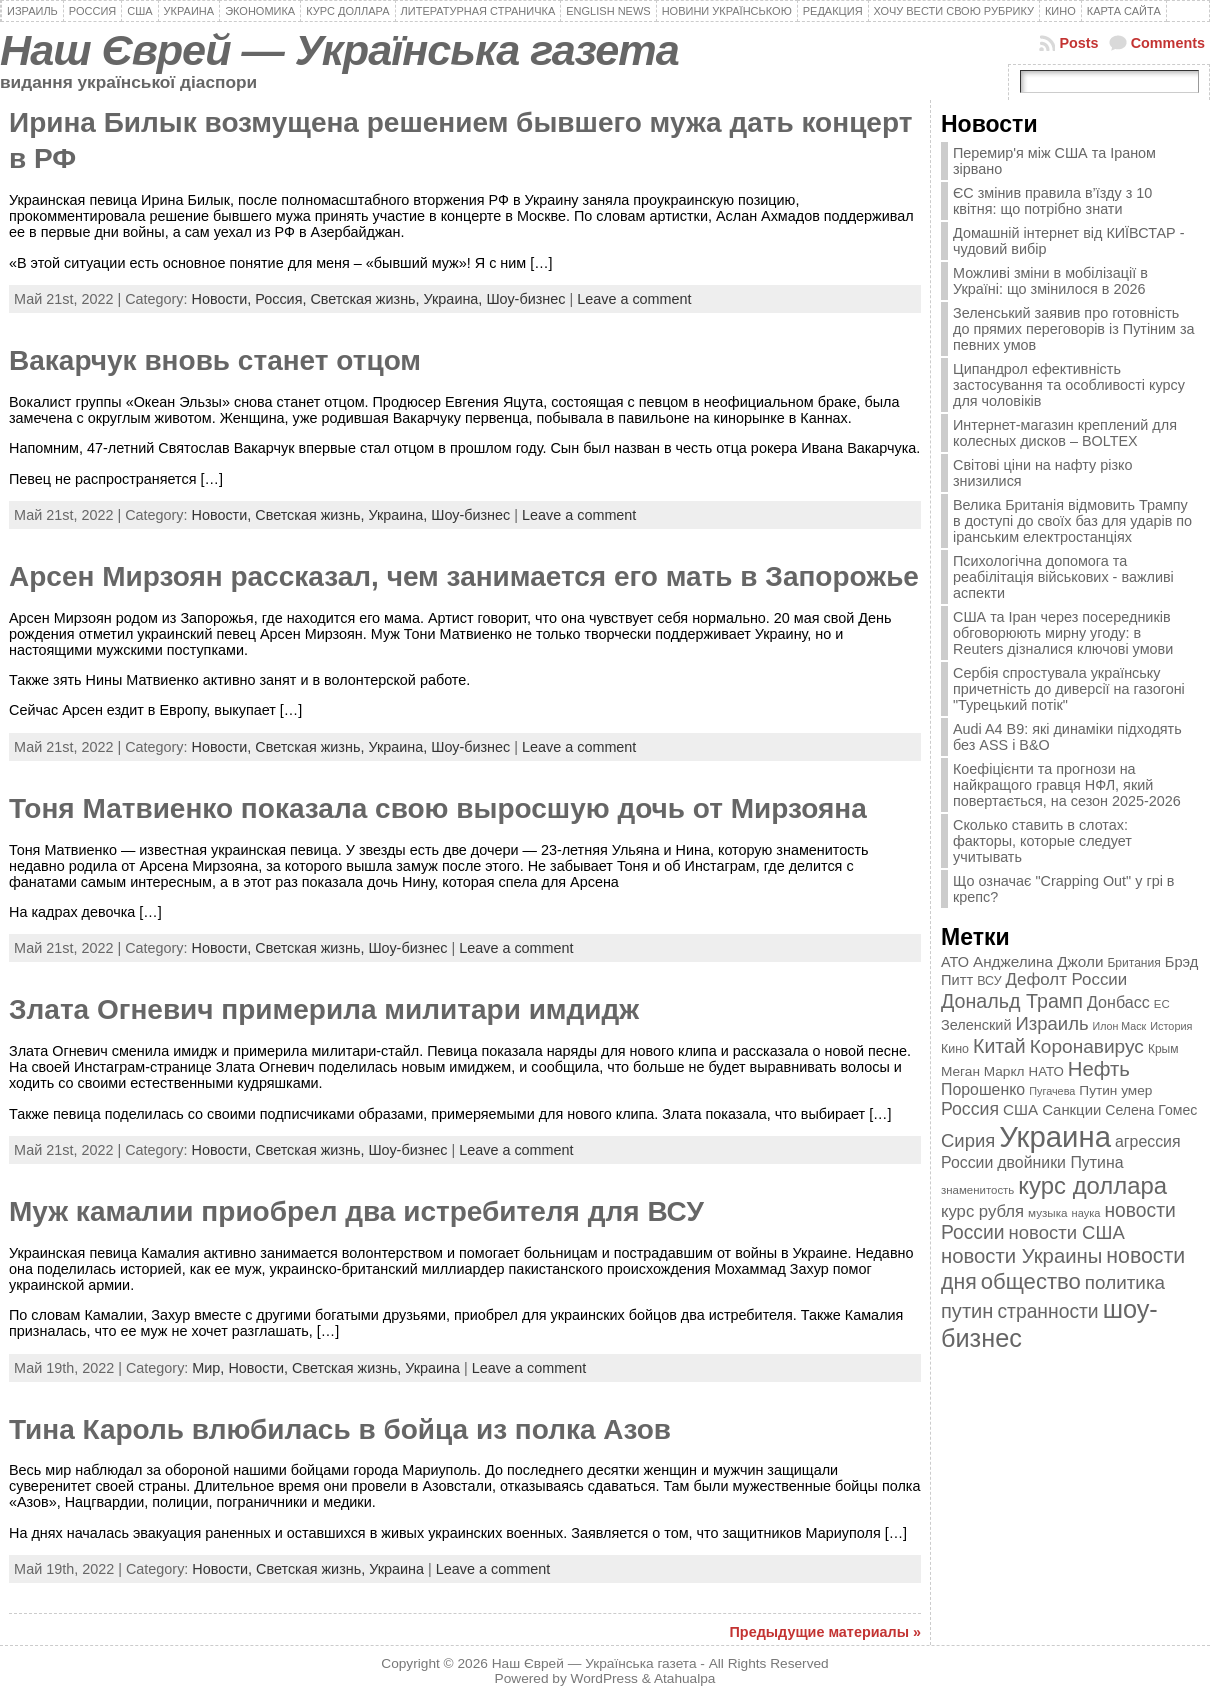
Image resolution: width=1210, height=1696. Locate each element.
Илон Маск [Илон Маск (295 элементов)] (1120, 1026)
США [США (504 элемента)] (1020, 1109)
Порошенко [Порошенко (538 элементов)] (983, 1089)
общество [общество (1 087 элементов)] (1031, 1281)
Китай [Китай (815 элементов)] (999, 1046)
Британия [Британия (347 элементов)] (1133, 963)
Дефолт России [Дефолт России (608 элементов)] (1067, 979)
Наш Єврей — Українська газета (339, 50)
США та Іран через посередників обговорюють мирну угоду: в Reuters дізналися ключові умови (1063, 633)
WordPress (604, 1678)
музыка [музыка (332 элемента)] (1048, 1212)
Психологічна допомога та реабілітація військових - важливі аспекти (1063, 577)
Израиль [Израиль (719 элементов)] (1052, 1023)
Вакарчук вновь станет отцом (215, 360)
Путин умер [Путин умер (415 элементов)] (1115, 1090)
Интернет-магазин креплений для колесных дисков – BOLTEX (1065, 433)
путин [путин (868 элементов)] (967, 1311)
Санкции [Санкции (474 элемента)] (1071, 1110)
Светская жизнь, (366, 299)
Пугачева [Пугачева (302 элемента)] (1052, 1091)
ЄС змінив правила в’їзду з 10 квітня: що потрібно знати (1052, 201)
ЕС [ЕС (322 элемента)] (1162, 1004)
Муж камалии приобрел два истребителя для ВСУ (356, 1211)
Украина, (455, 299)
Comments (1168, 43)
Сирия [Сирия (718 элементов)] (968, 1140)
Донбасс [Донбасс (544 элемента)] (1118, 1002)
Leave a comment (634, 299)
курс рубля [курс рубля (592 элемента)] (982, 1211)
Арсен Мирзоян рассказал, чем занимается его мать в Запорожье (464, 576)
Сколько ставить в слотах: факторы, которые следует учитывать (1042, 841)
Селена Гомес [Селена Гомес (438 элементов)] (1151, 1110)
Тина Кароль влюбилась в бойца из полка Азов (340, 1429)
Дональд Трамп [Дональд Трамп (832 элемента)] (1012, 1001)
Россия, (282, 299)
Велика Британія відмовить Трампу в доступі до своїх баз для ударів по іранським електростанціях (1072, 521)
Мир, (210, 1368)
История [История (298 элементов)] (1171, 1026)
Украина (432, 1368)
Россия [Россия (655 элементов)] (970, 1109)
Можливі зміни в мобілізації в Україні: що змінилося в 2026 (1050, 281)
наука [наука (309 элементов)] (1086, 1213)
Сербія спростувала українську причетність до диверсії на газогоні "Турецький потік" (1069, 689)
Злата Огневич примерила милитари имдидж (324, 1009)
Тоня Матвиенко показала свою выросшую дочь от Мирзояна (438, 808)
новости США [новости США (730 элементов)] (1067, 1232)
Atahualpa (685, 1678)
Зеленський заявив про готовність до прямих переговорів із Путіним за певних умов (1074, 329)
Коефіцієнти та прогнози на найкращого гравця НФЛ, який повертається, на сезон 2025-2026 (1067, 785)
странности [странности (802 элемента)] (1047, 1311)
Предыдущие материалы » (825, 1632)
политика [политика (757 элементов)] (1125, 1282)
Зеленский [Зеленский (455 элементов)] (976, 1025)
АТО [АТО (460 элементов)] (955, 962)
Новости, (224, 299)
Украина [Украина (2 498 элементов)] (1055, 1136)
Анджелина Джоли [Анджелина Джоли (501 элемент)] (1038, 961)
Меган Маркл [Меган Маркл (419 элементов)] (983, 1071)
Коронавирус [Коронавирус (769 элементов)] (1087, 1046)
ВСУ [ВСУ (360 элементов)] (989, 981)
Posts (1078, 43)
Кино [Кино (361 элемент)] (955, 1049)
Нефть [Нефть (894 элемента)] (1099, 1069)
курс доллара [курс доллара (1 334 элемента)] (1092, 1185)
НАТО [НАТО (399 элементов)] (1046, 1071)
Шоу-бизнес (525, 299)
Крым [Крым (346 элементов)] (1163, 1049)
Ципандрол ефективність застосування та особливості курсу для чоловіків (1069, 385)
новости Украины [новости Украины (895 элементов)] (1021, 1256)
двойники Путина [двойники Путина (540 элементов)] (1060, 1162)
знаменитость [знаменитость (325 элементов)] (977, 1190)
